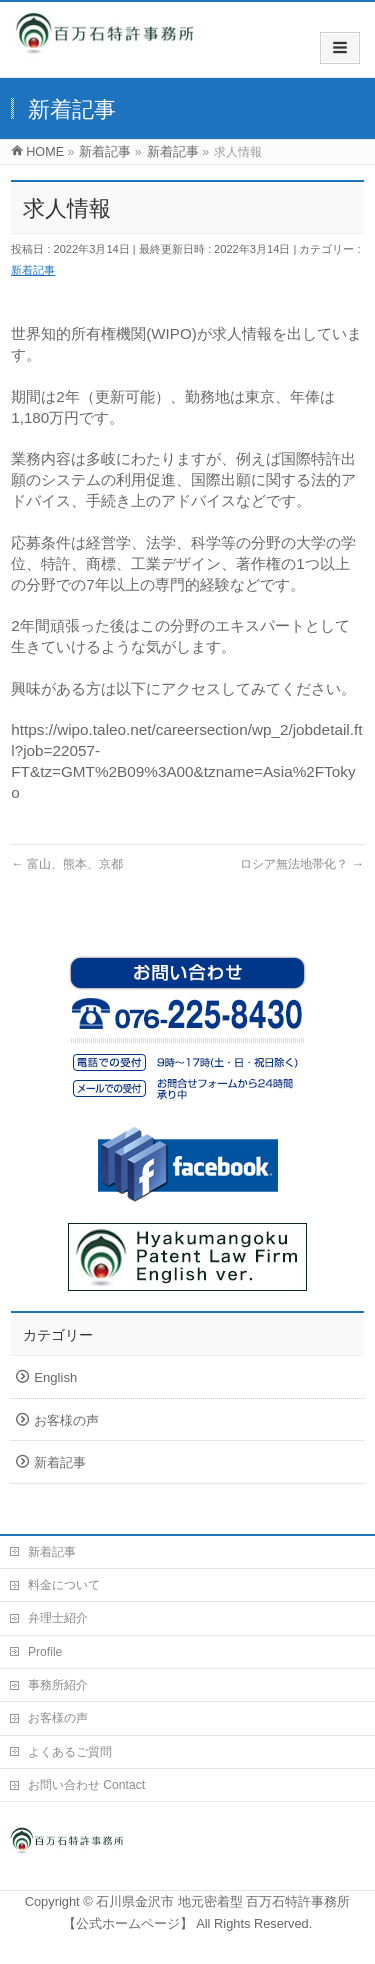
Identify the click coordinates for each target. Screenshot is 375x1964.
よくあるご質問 (70, 1752)
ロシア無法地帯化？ (302, 864)
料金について (64, 1585)
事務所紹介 (58, 1685)
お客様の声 (66, 1420)
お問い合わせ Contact (86, 1785)
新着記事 (33, 270)
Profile (45, 1652)
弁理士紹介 (58, 1618)
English (55, 1377)
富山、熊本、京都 (67, 864)
